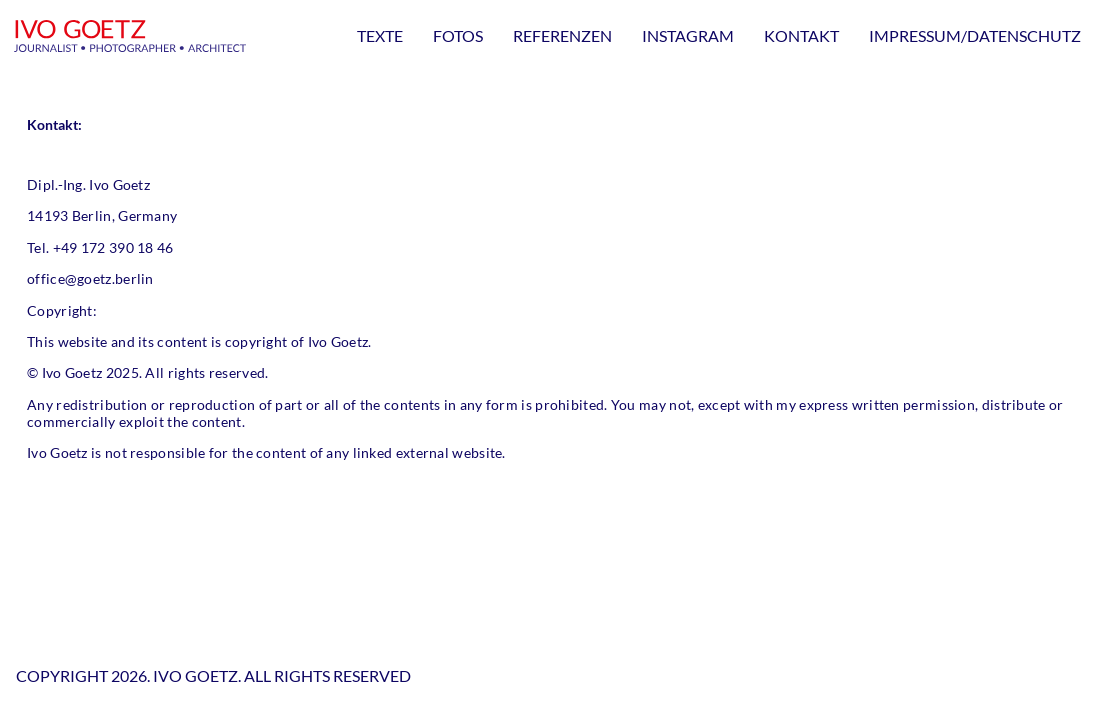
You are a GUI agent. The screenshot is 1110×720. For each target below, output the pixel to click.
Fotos (458, 35)
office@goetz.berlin (90, 278)
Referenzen (562, 35)
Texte (380, 35)
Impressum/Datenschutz (975, 35)
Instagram (688, 35)
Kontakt (801, 35)
